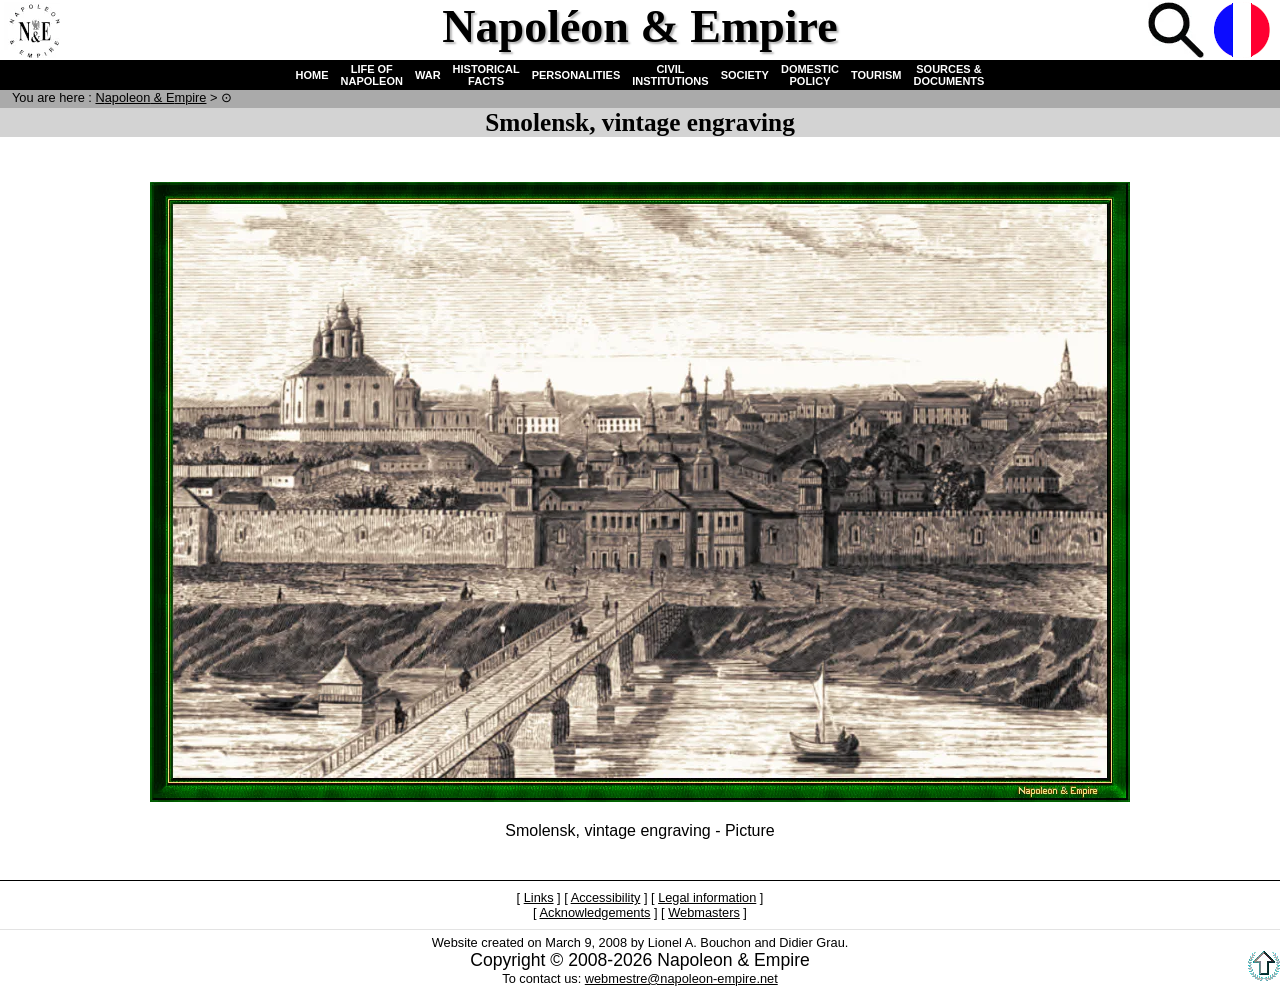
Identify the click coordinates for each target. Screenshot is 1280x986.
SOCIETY (745, 75)
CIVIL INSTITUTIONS (670, 75)
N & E (150, 97)
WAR (428, 75)
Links (539, 897)
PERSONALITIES (576, 75)
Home (34, 32)
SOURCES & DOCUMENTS (949, 75)
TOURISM (876, 75)
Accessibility (606, 897)
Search (1178, 32)
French (1244, 32)
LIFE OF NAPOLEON (372, 75)
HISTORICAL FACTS (486, 75)
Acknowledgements (594, 912)
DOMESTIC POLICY (810, 75)
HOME (312, 75)
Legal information (707, 897)
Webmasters (704, 912)
